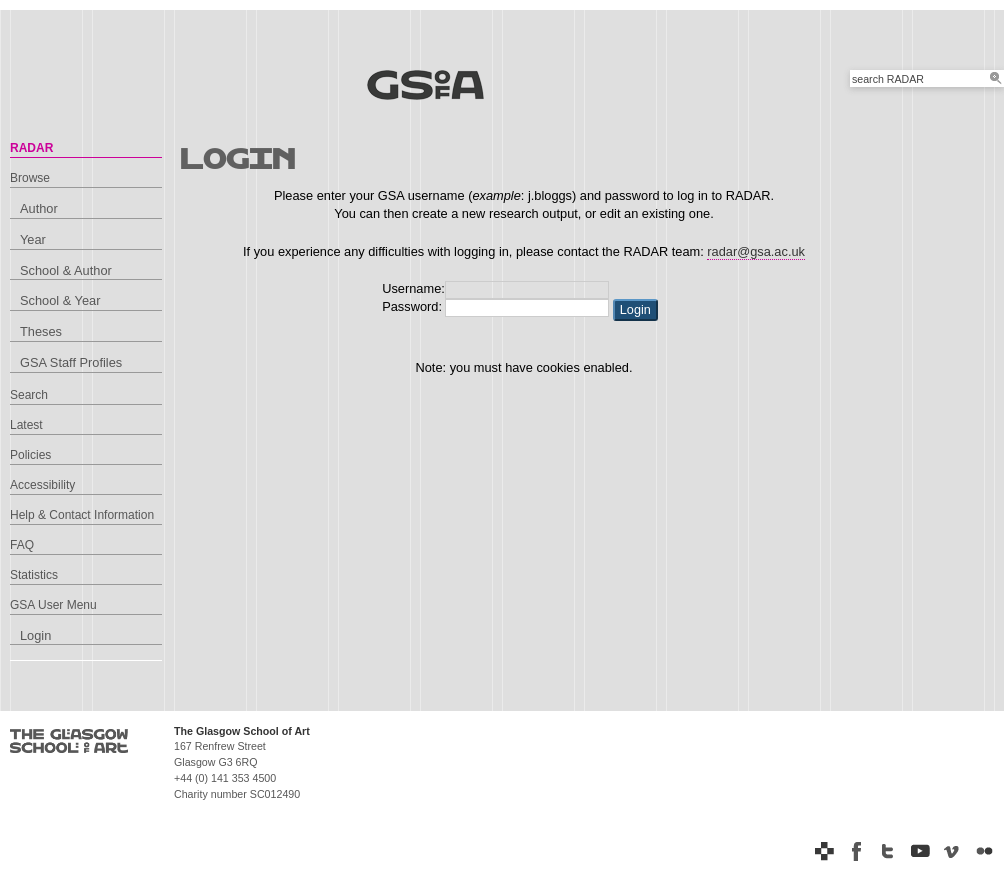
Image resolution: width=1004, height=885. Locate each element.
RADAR (31, 148)
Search (29, 395)
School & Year (60, 300)
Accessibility (42, 485)
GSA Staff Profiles (71, 362)
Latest (26, 425)
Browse (30, 178)
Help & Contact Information (82, 515)
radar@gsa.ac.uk (756, 251)
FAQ (22, 545)
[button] (635, 310)
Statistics (34, 575)
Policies (30, 455)
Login (35, 635)
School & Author (66, 270)
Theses (41, 331)
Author (39, 208)
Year (33, 239)
